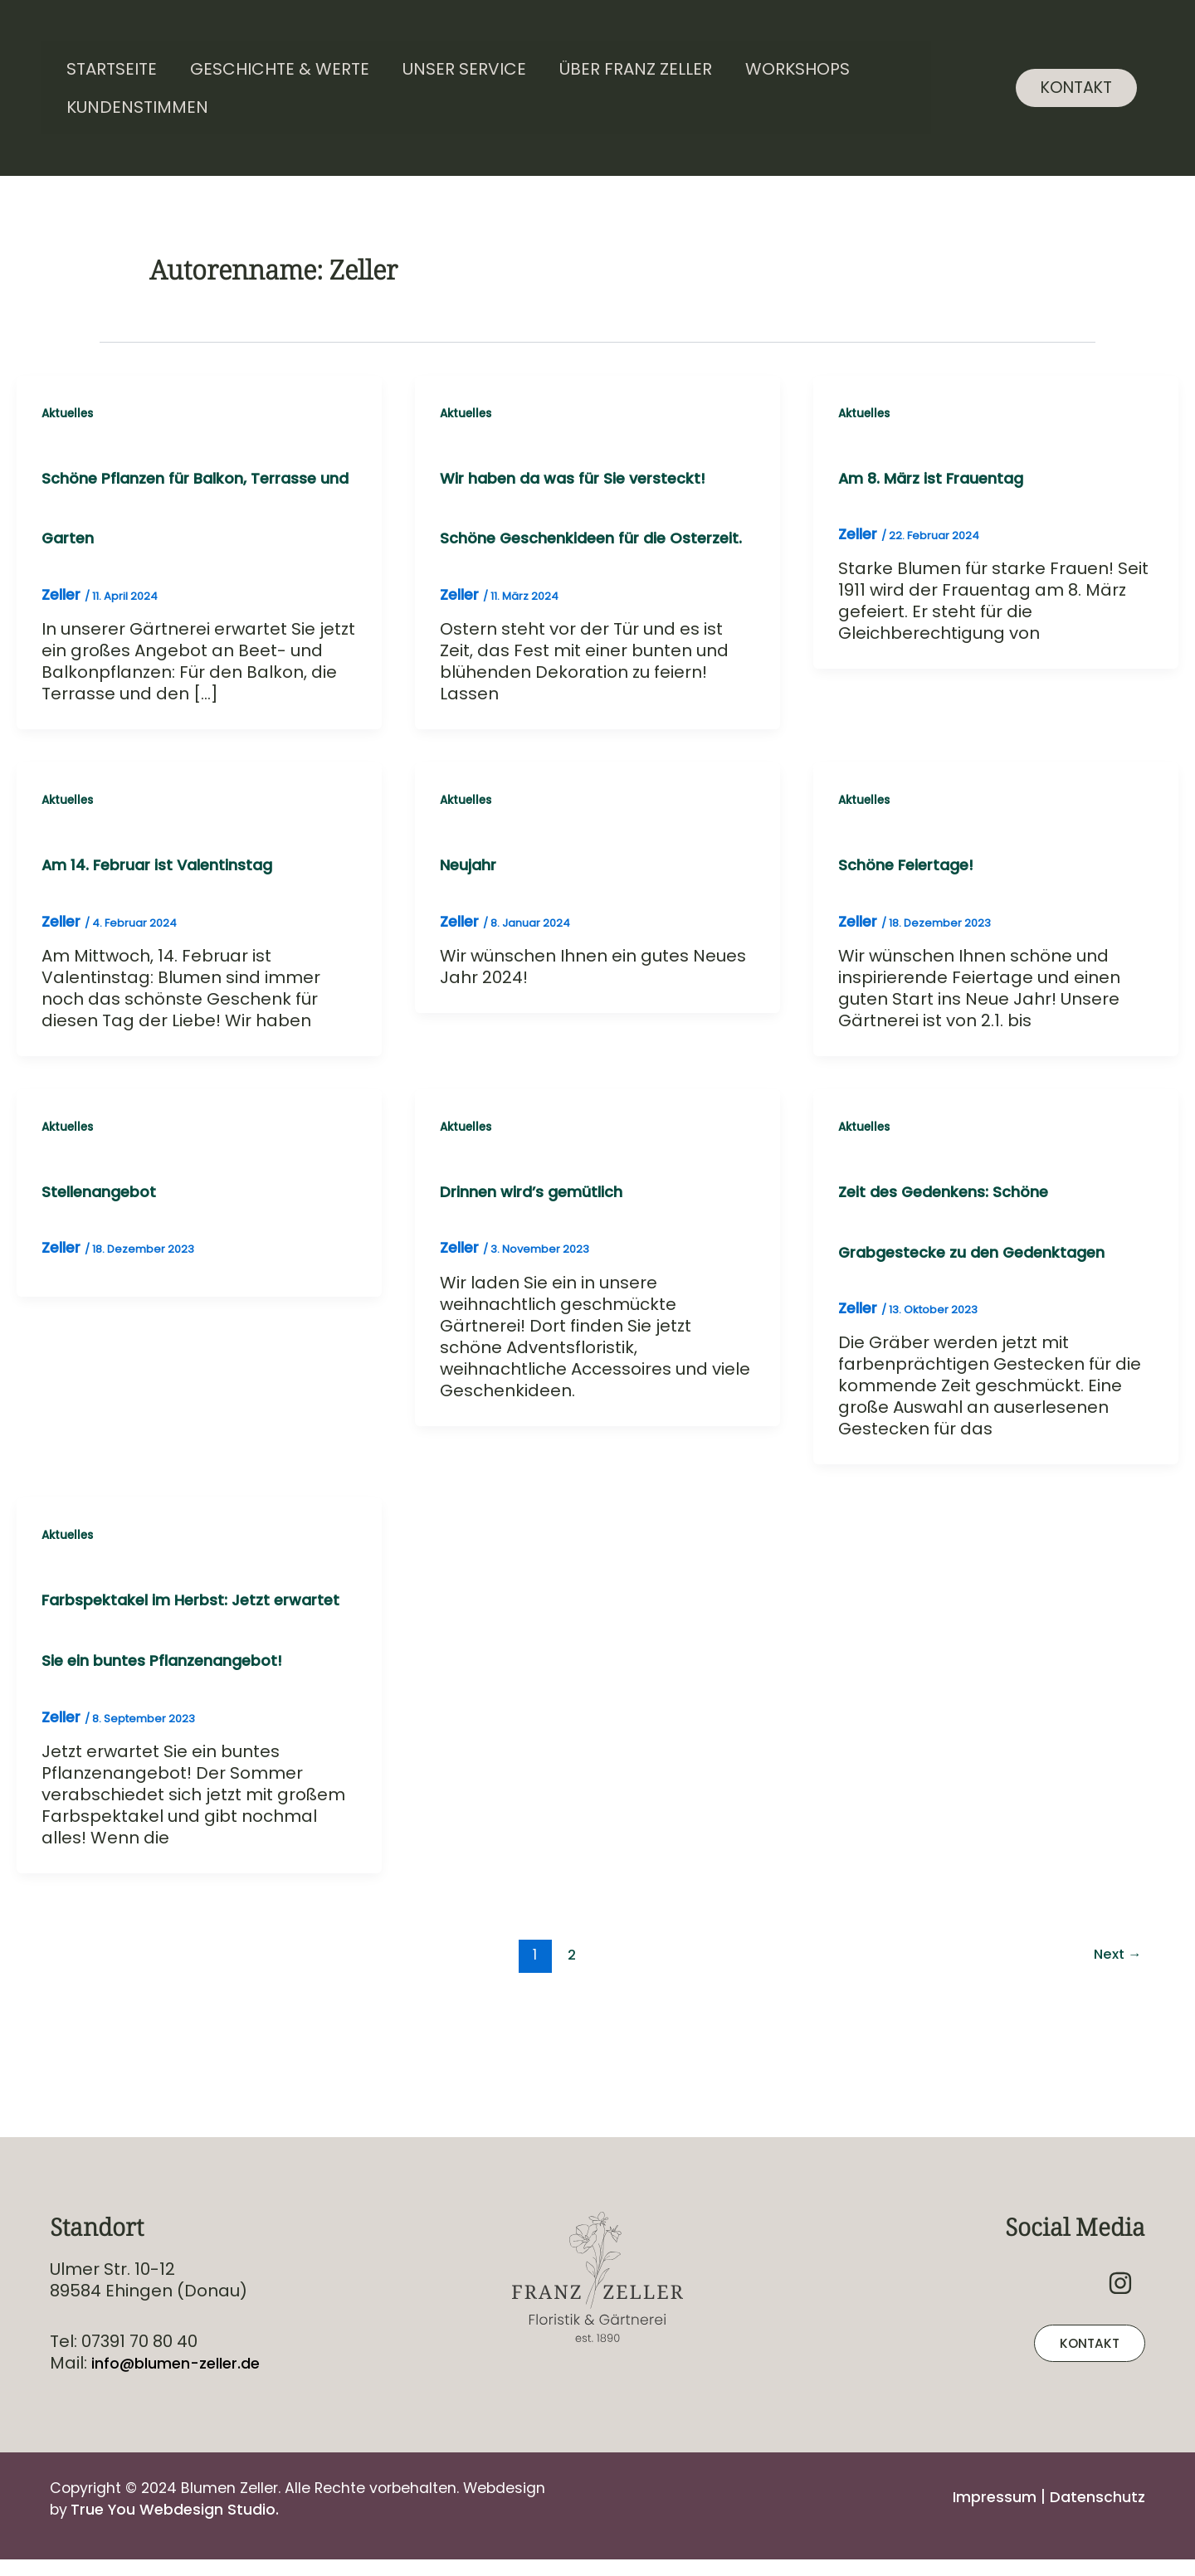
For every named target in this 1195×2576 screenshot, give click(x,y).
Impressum (980, 2496)
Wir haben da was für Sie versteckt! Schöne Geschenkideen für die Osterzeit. (585, 538)
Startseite (111, 68)
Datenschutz (1093, 2496)
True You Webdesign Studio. (186, 2508)
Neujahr (472, 927)
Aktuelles (69, 413)
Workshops (797, 68)
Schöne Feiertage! (912, 927)
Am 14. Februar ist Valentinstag (168, 927)
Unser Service (464, 68)
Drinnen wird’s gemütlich (541, 1257)
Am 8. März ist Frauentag (941, 477)
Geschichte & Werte (279, 68)
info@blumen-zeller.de (184, 2362)
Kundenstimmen (137, 107)
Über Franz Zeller (635, 68)
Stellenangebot (104, 1257)
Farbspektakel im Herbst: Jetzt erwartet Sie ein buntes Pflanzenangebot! (165, 1729)
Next (1115, 2086)
